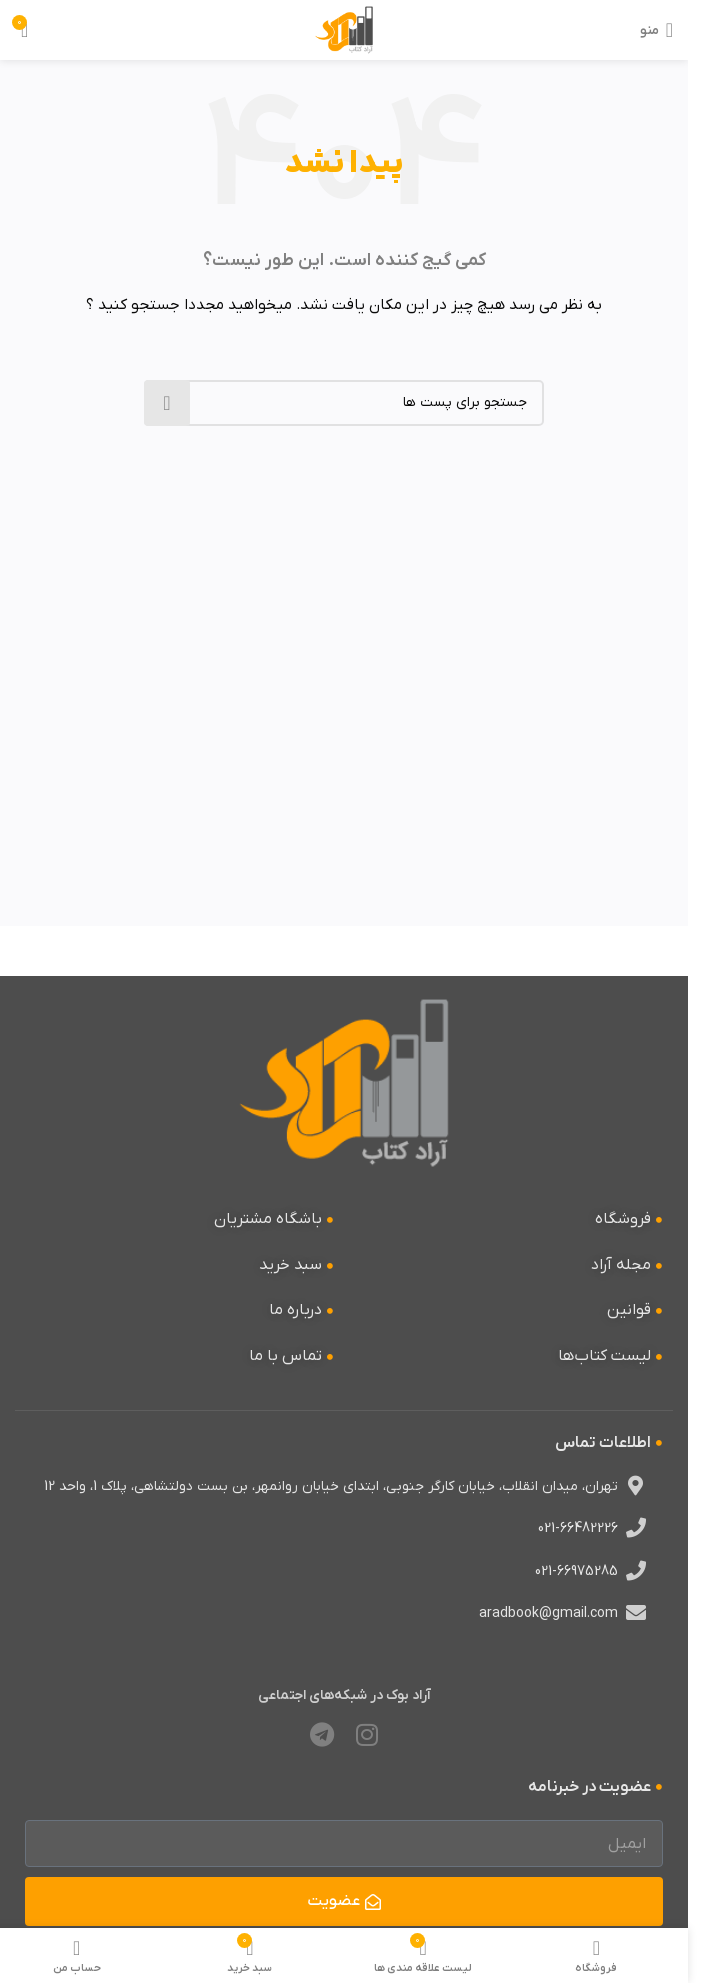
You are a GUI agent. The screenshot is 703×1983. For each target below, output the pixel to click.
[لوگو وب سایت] (344, 29)
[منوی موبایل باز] (656, 30)
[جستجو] (344, 403)
